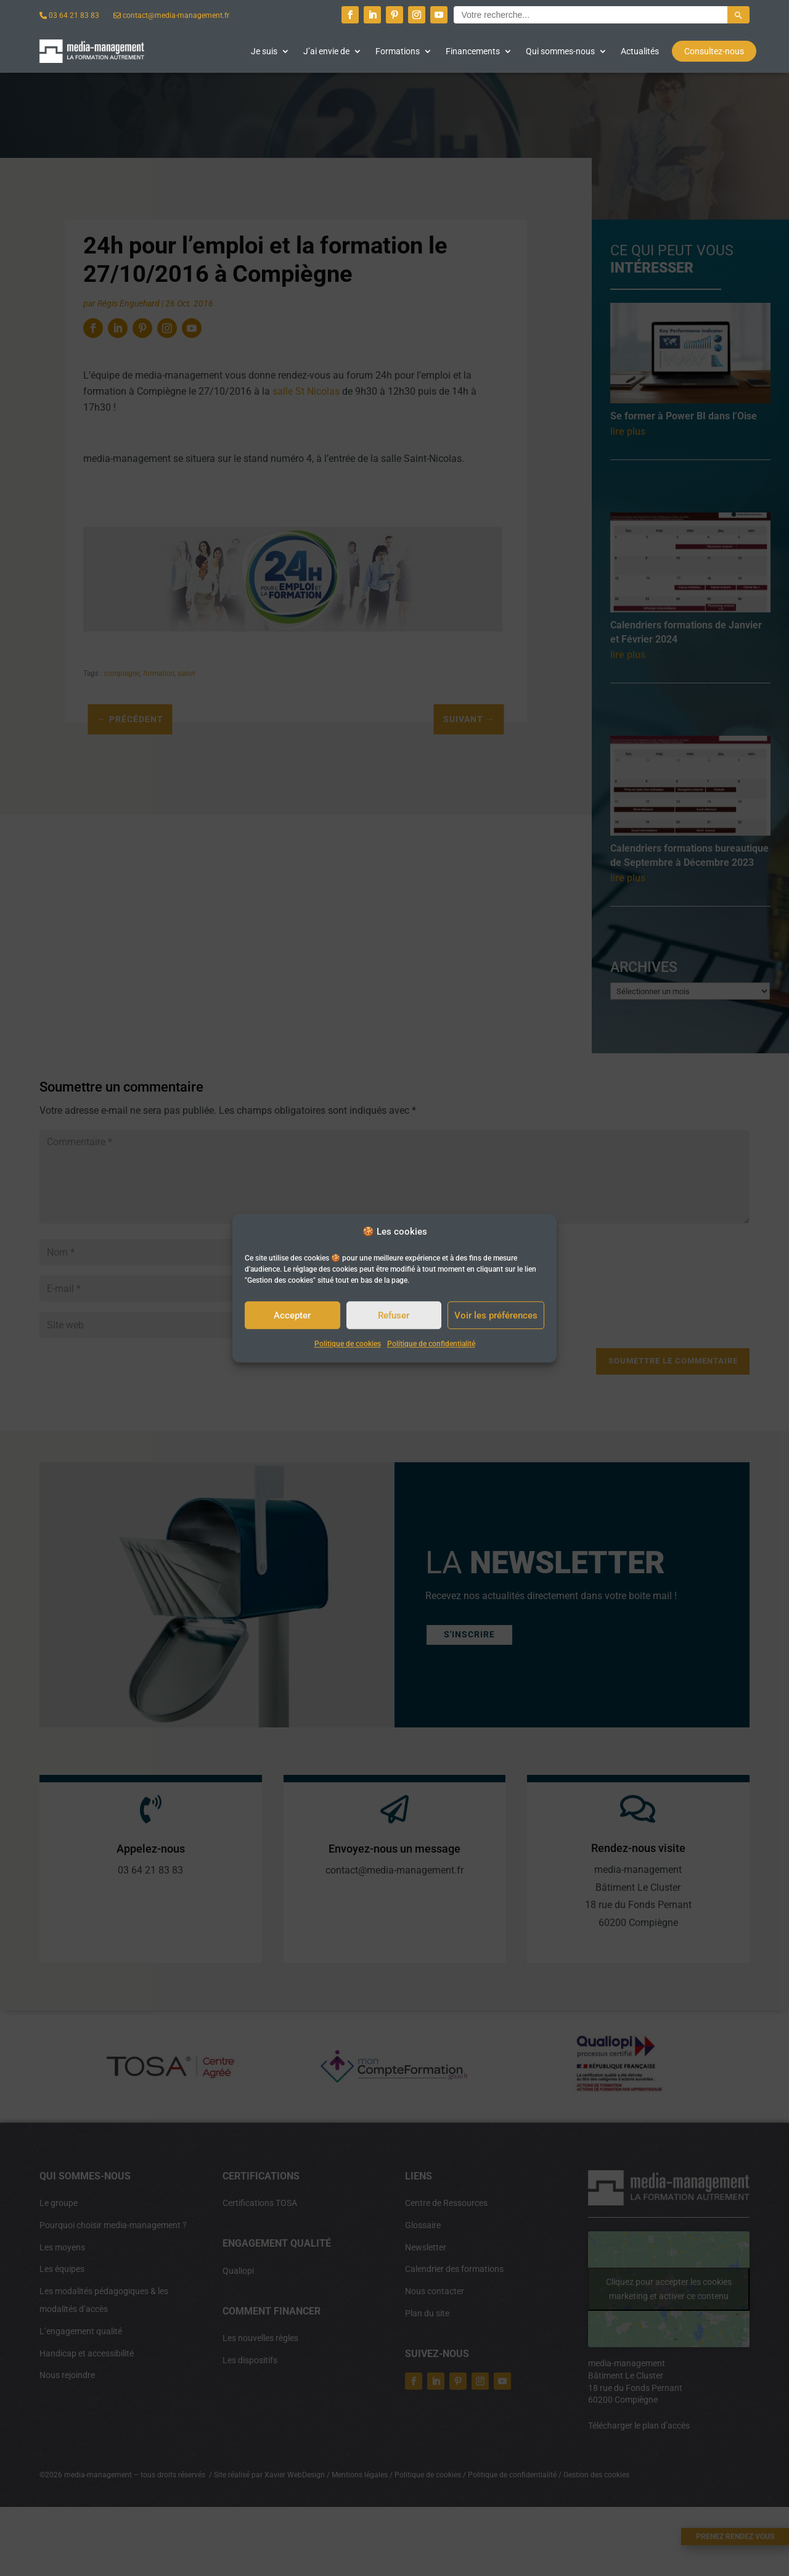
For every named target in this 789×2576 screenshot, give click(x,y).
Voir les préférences (496, 1315)
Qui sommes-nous (560, 51)
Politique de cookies (347, 1344)
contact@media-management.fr (171, 15)
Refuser (393, 1315)
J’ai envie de (326, 51)
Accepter (292, 1315)
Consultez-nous (714, 51)
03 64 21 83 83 (69, 15)
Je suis (264, 51)
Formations (397, 51)
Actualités (640, 51)
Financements (473, 51)
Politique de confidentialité (431, 1344)
